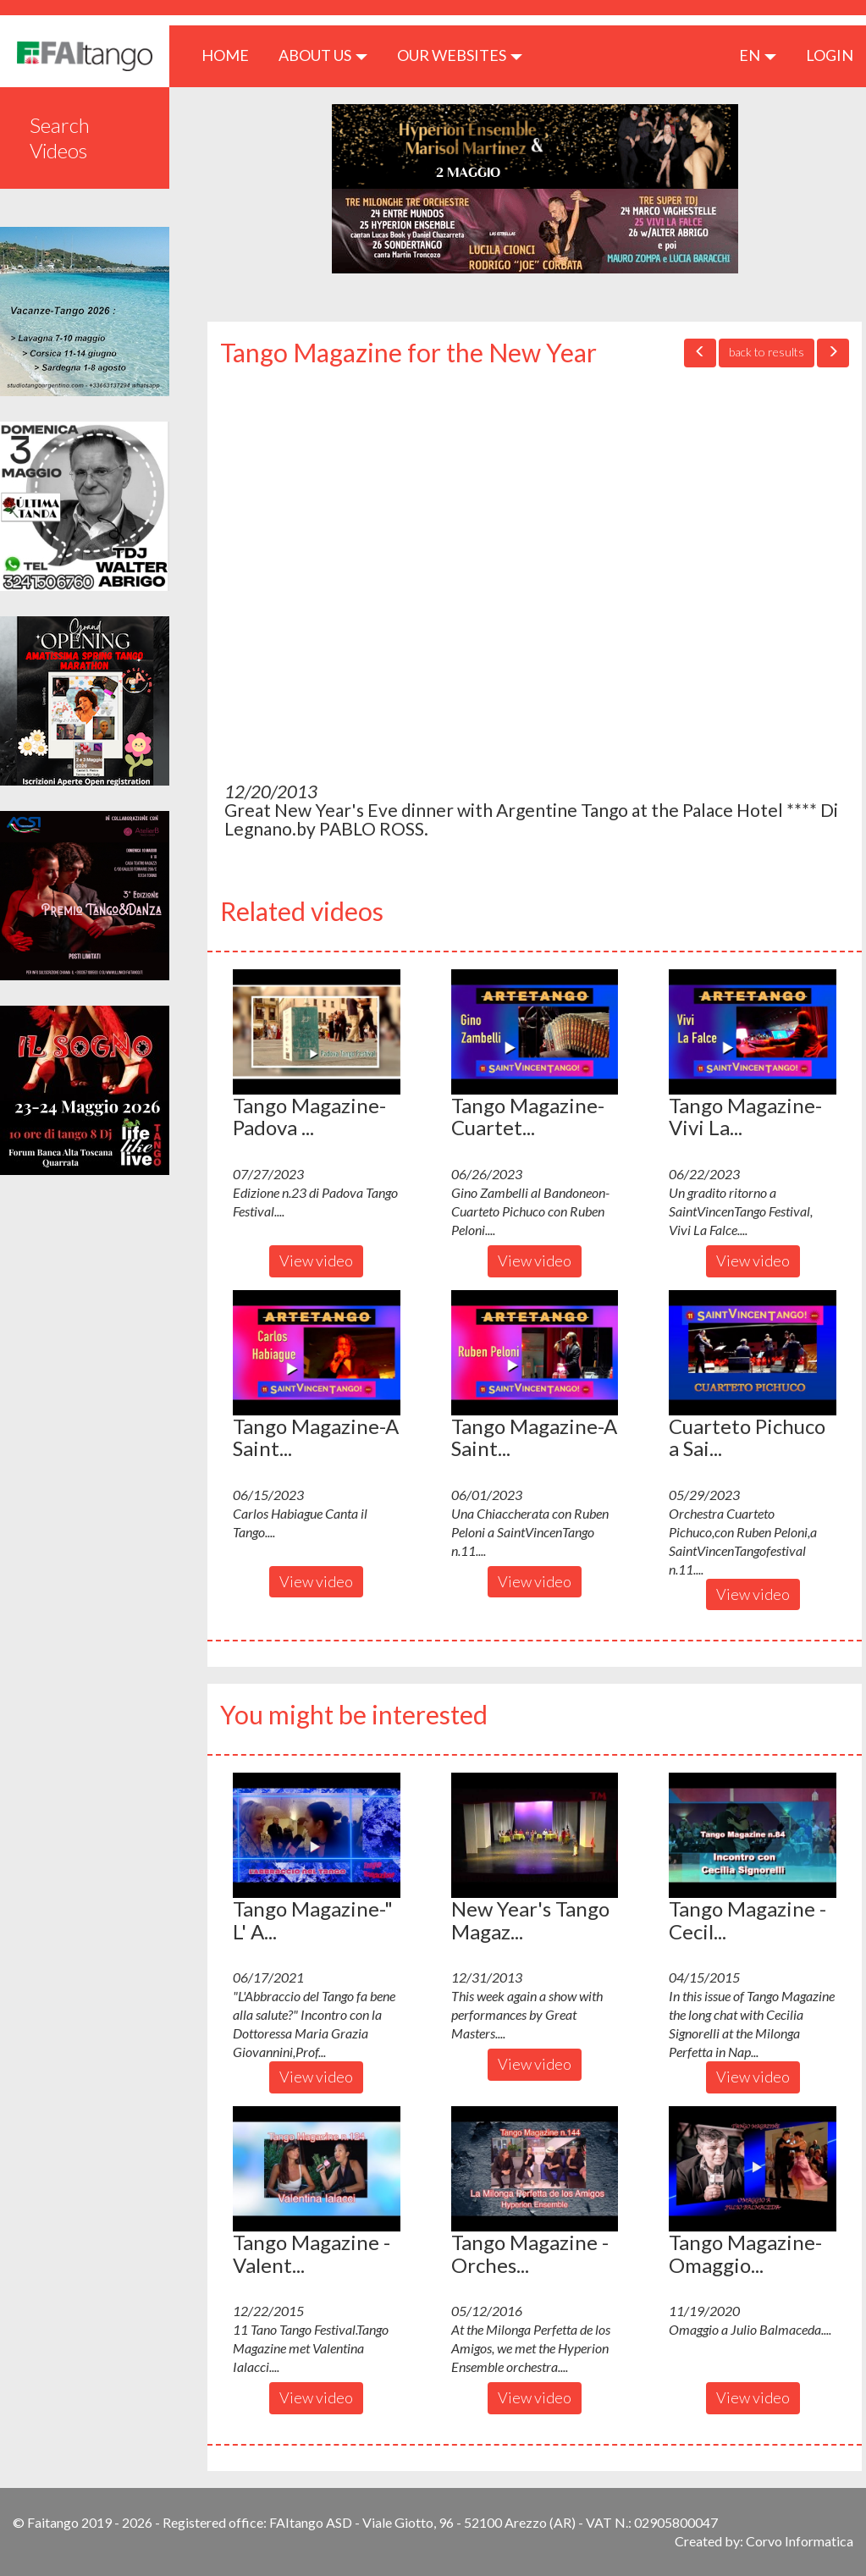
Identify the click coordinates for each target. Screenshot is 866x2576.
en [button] (757, 55)
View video (316, 1260)
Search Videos (60, 138)
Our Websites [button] (459, 55)
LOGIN (829, 55)
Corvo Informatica (799, 2541)
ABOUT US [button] (323, 55)
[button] (316, 1032)
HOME (231, 54)
